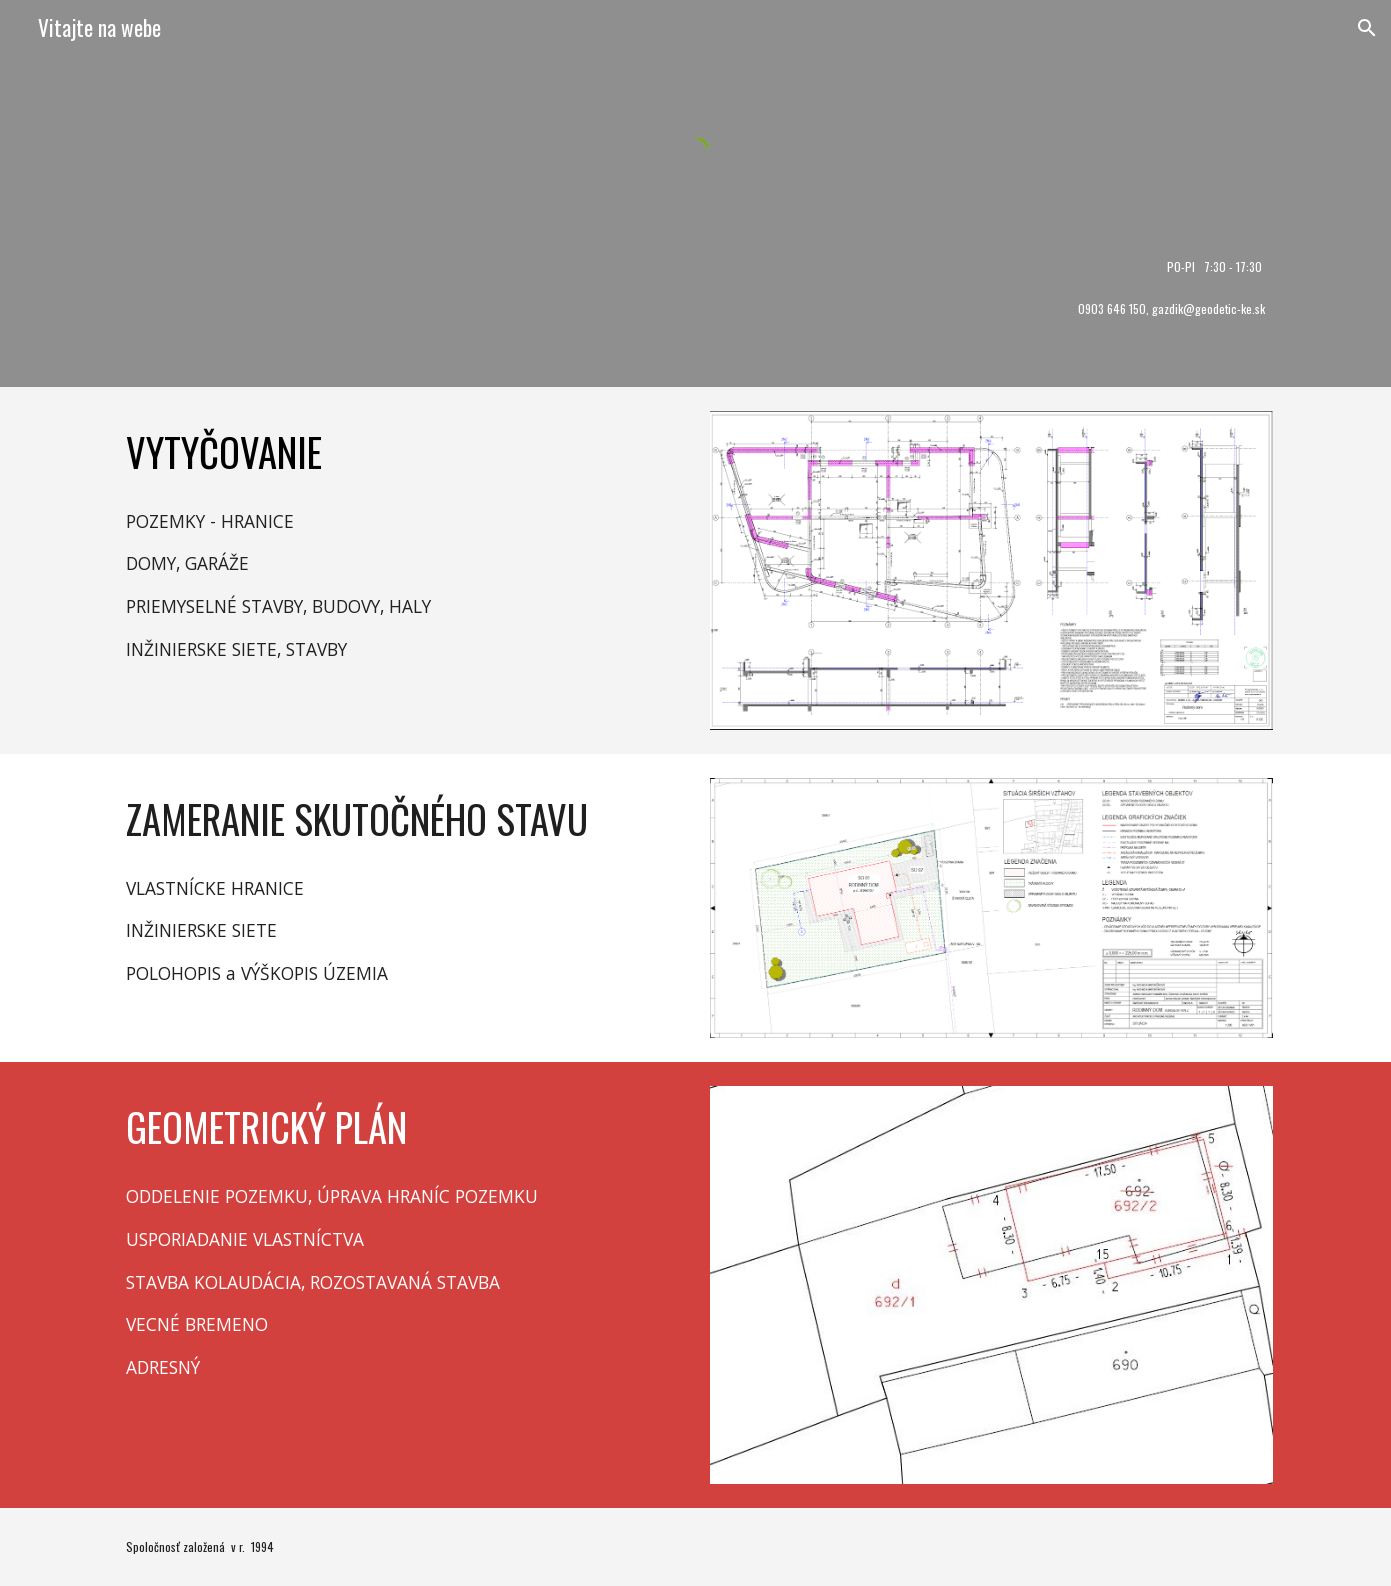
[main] (695, 267)
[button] (1367, 28)
